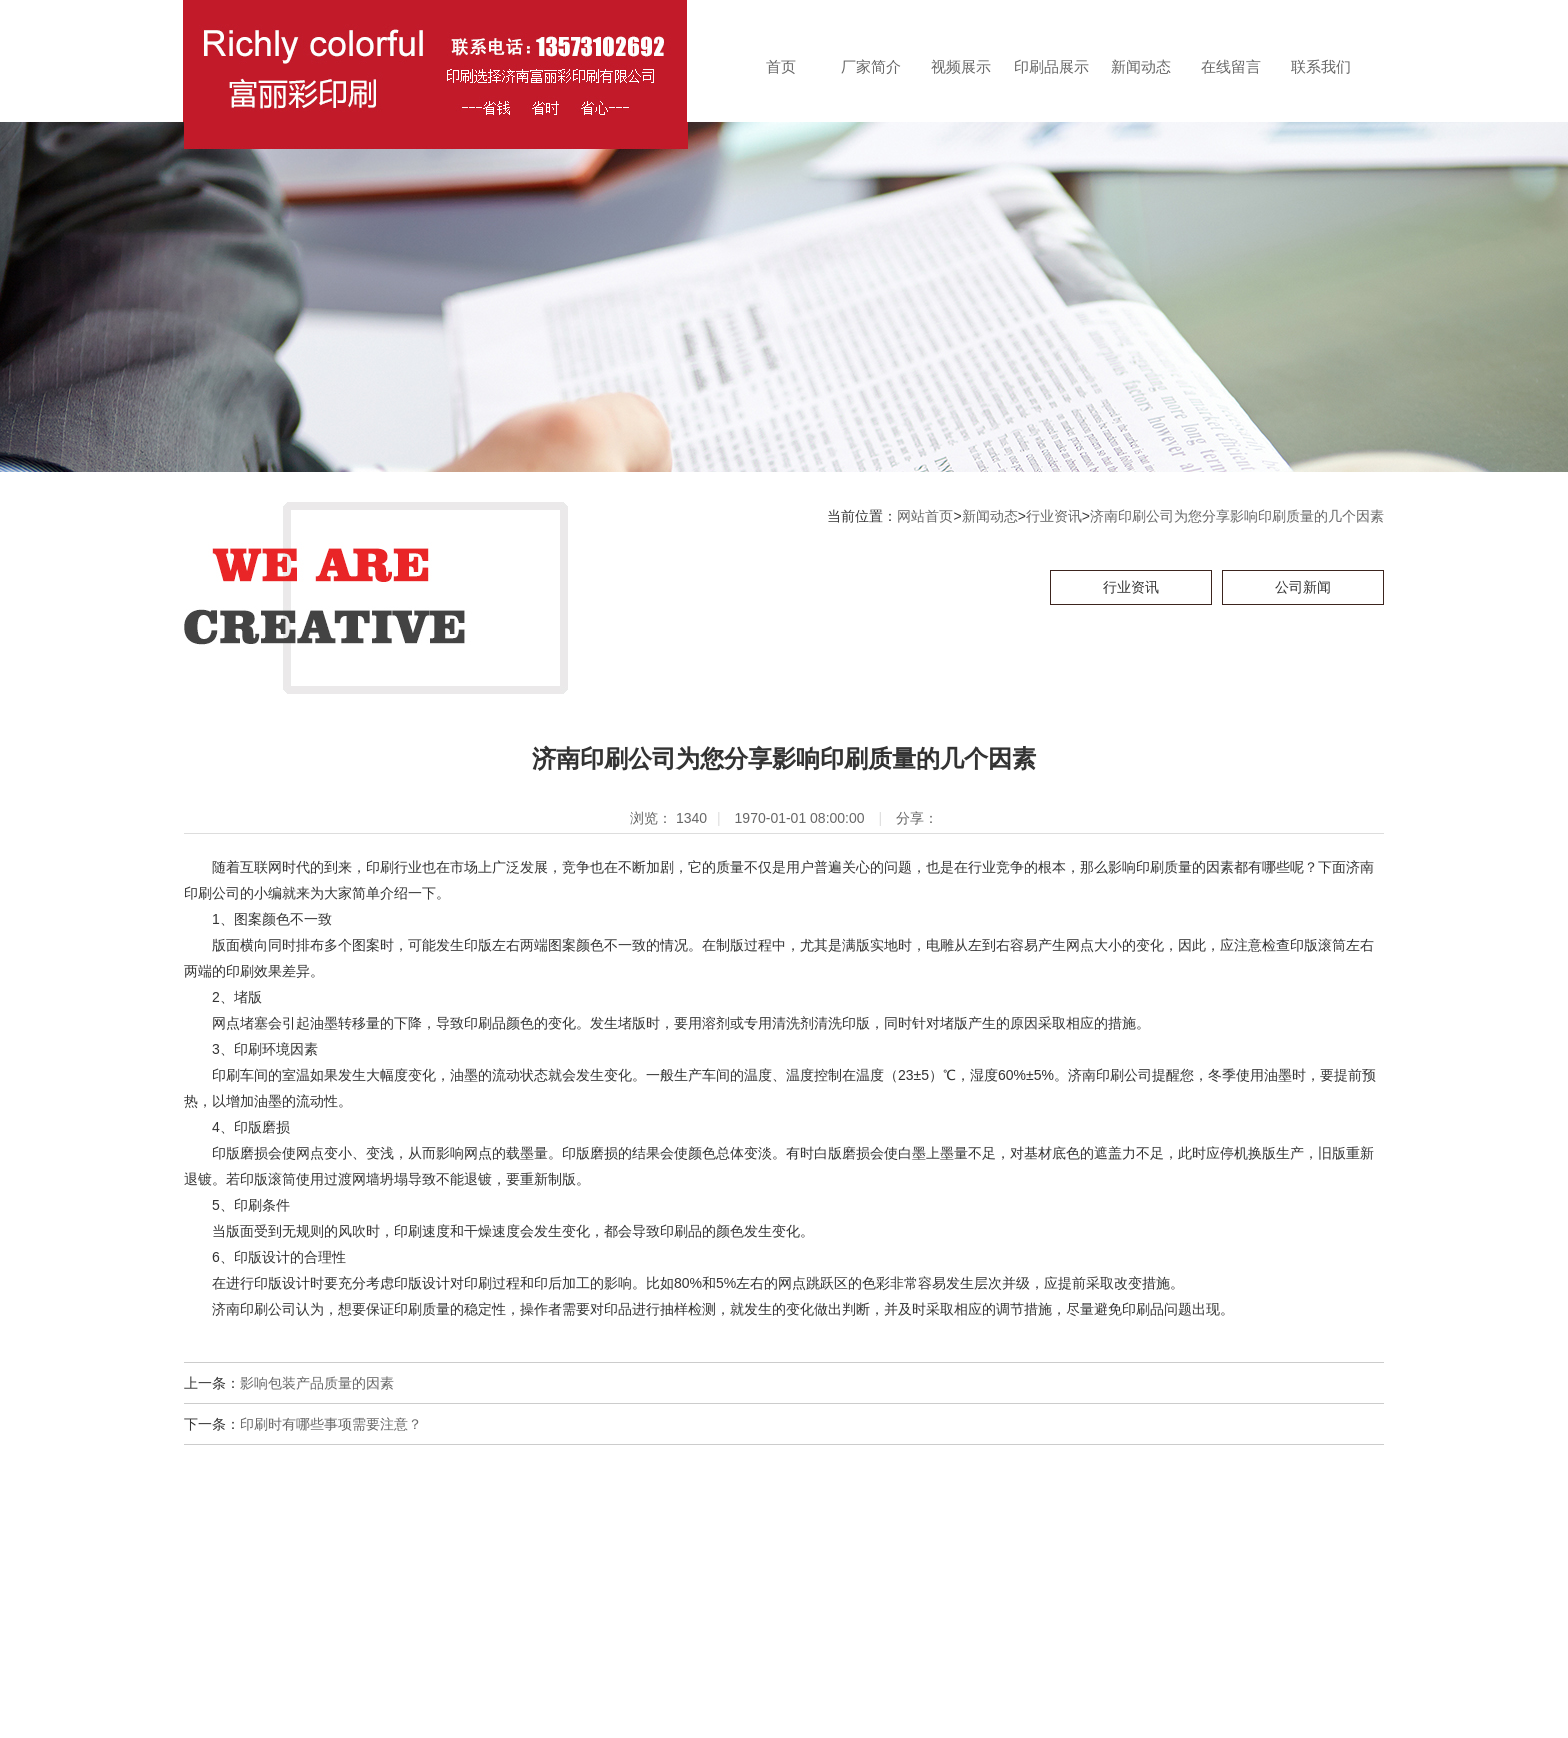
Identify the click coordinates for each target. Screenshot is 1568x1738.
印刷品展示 (1051, 66)
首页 (781, 66)
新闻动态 (1141, 66)
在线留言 (1231, 66)
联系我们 (1321, 66)
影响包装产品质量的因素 (317, 1383)
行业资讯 (1054, 516)
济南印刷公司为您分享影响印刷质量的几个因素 (1237, 516)
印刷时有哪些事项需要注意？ (331, 1424)
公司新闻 (1303, 587)
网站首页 (925, 516)
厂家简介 (871, 66)
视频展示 (961, 66)
